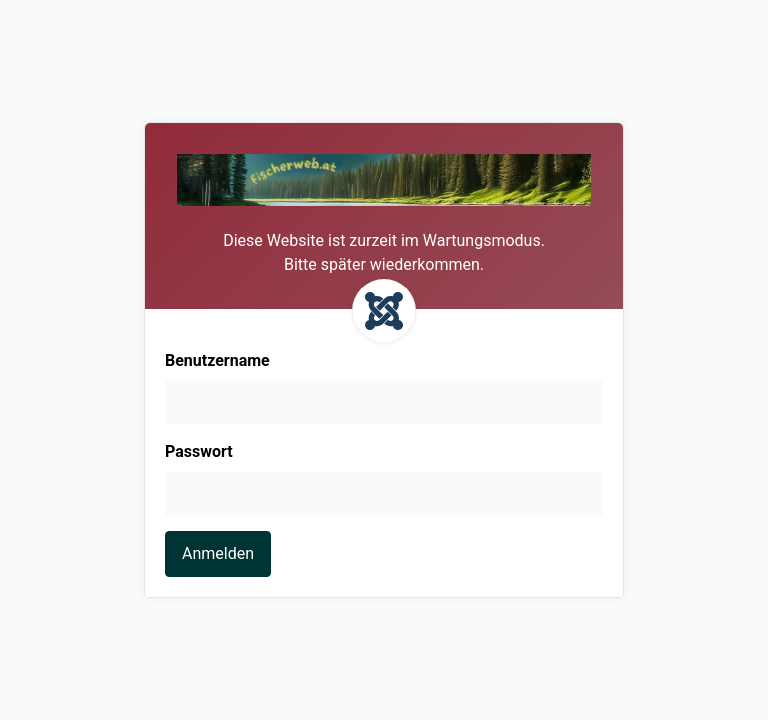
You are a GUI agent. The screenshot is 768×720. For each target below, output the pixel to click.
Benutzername (217, 360)
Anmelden (218, 553)
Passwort (199, 451)
